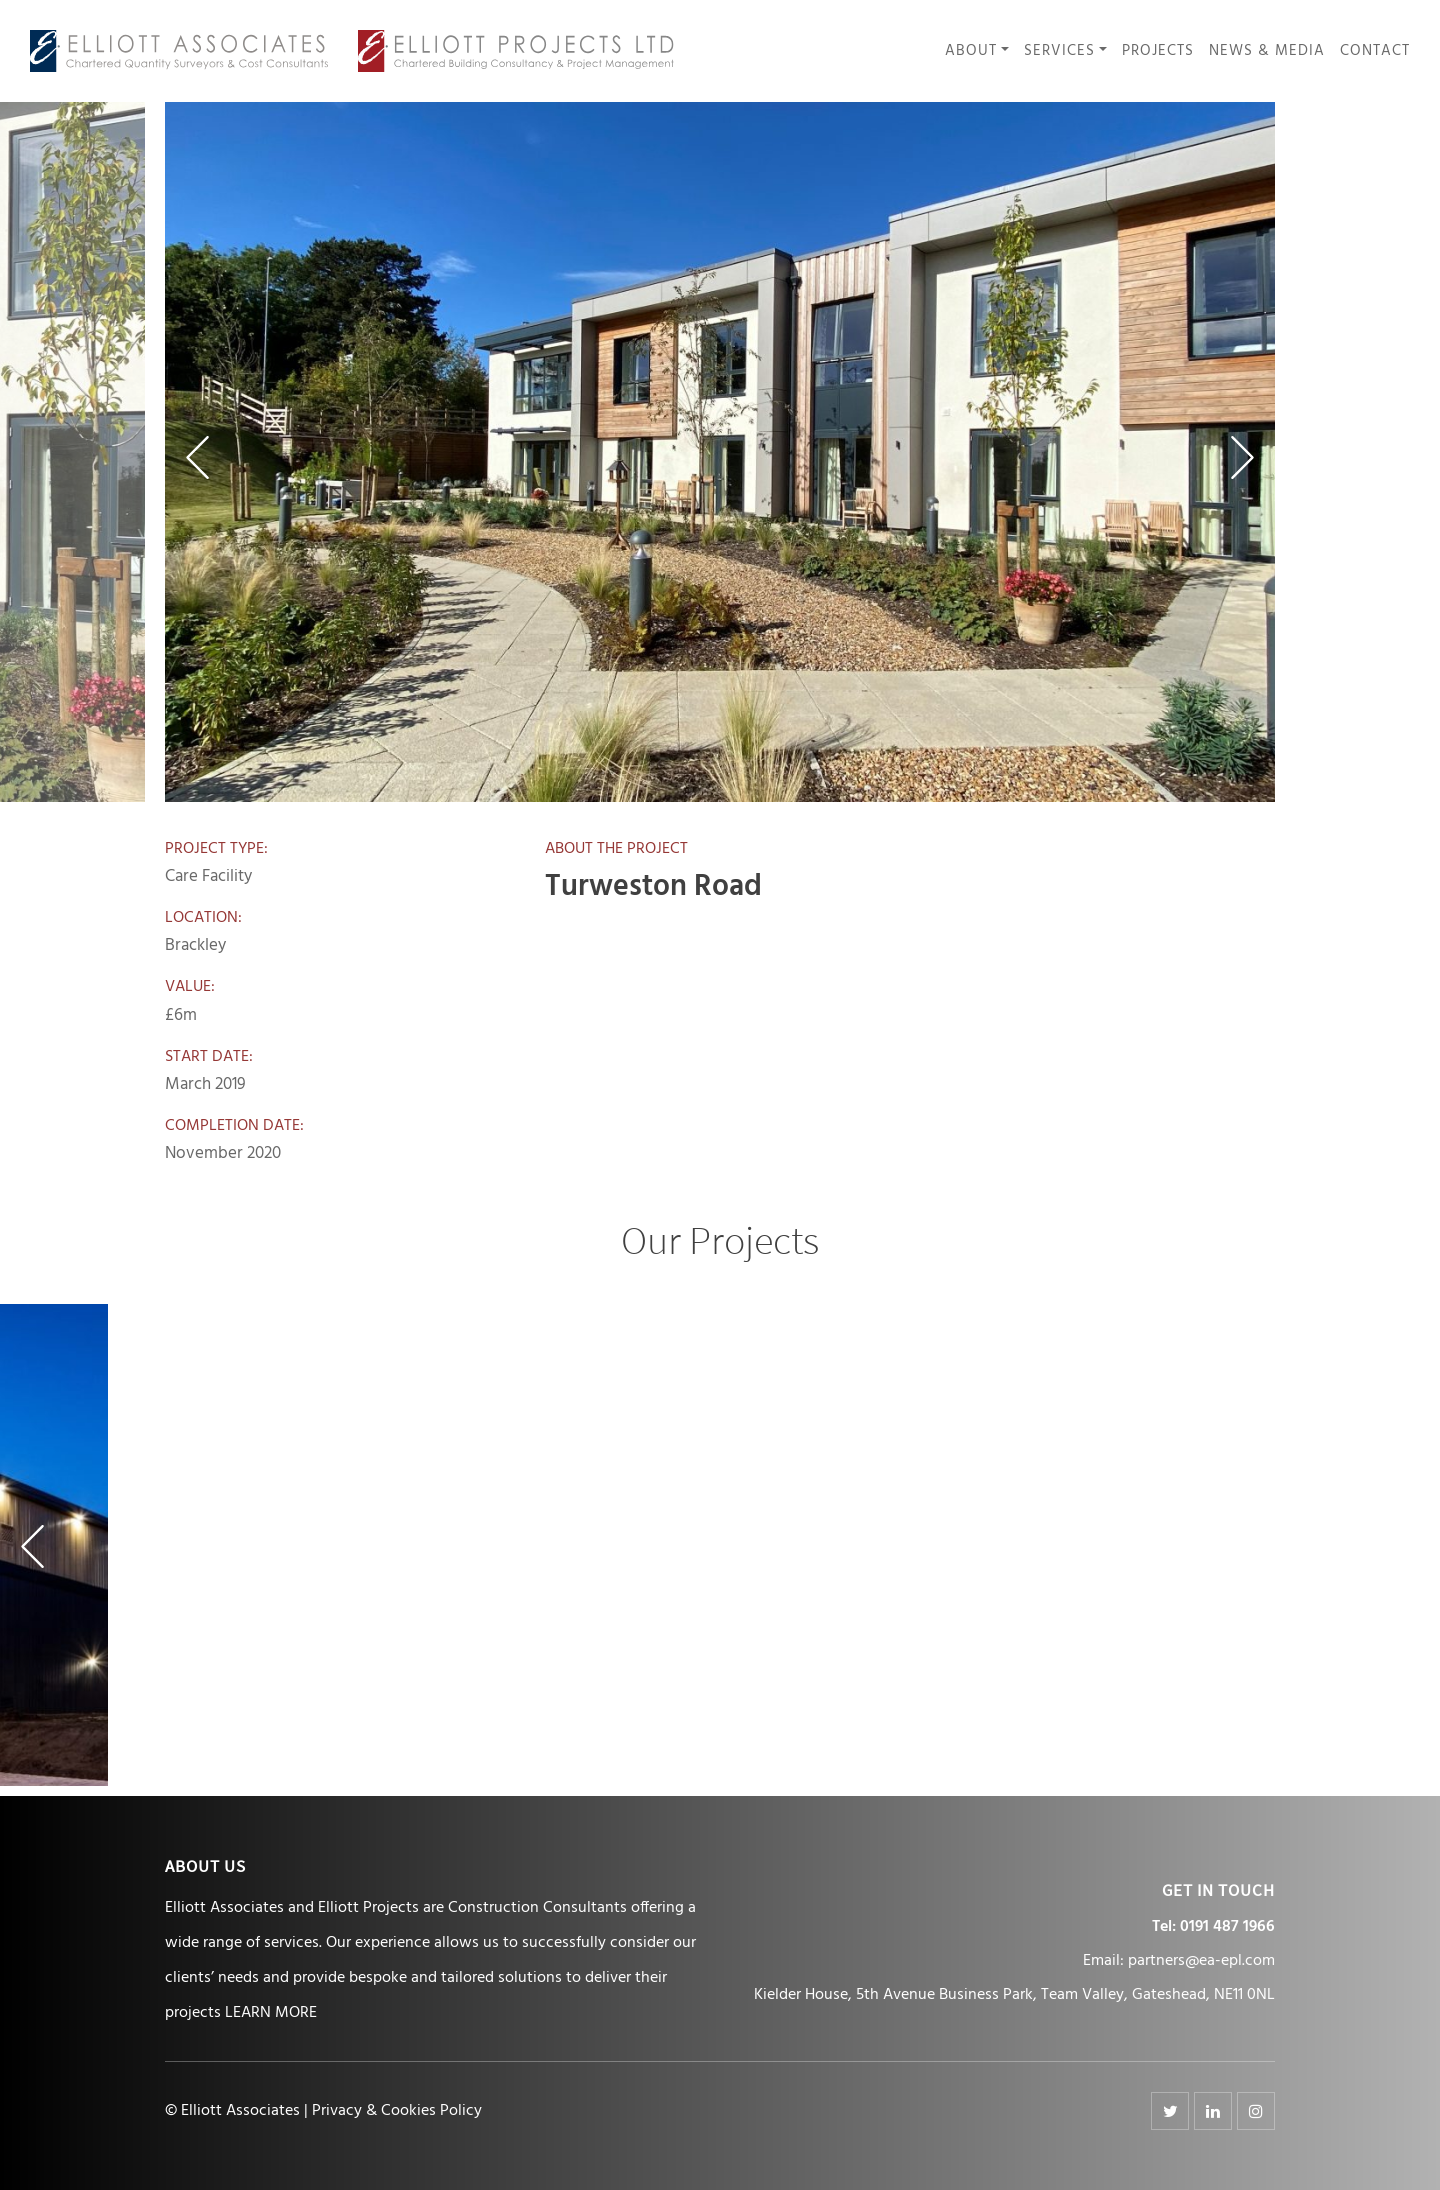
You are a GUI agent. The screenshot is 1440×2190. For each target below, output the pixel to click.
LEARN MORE (271, 2013)
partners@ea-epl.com (1201, 1961)
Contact (1375, 51)
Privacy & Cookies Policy (397, 2111)
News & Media (1267, 51)
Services (1059, 51)
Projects (1158, 51)
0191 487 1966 (1227, 1927)
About (971, 51)
